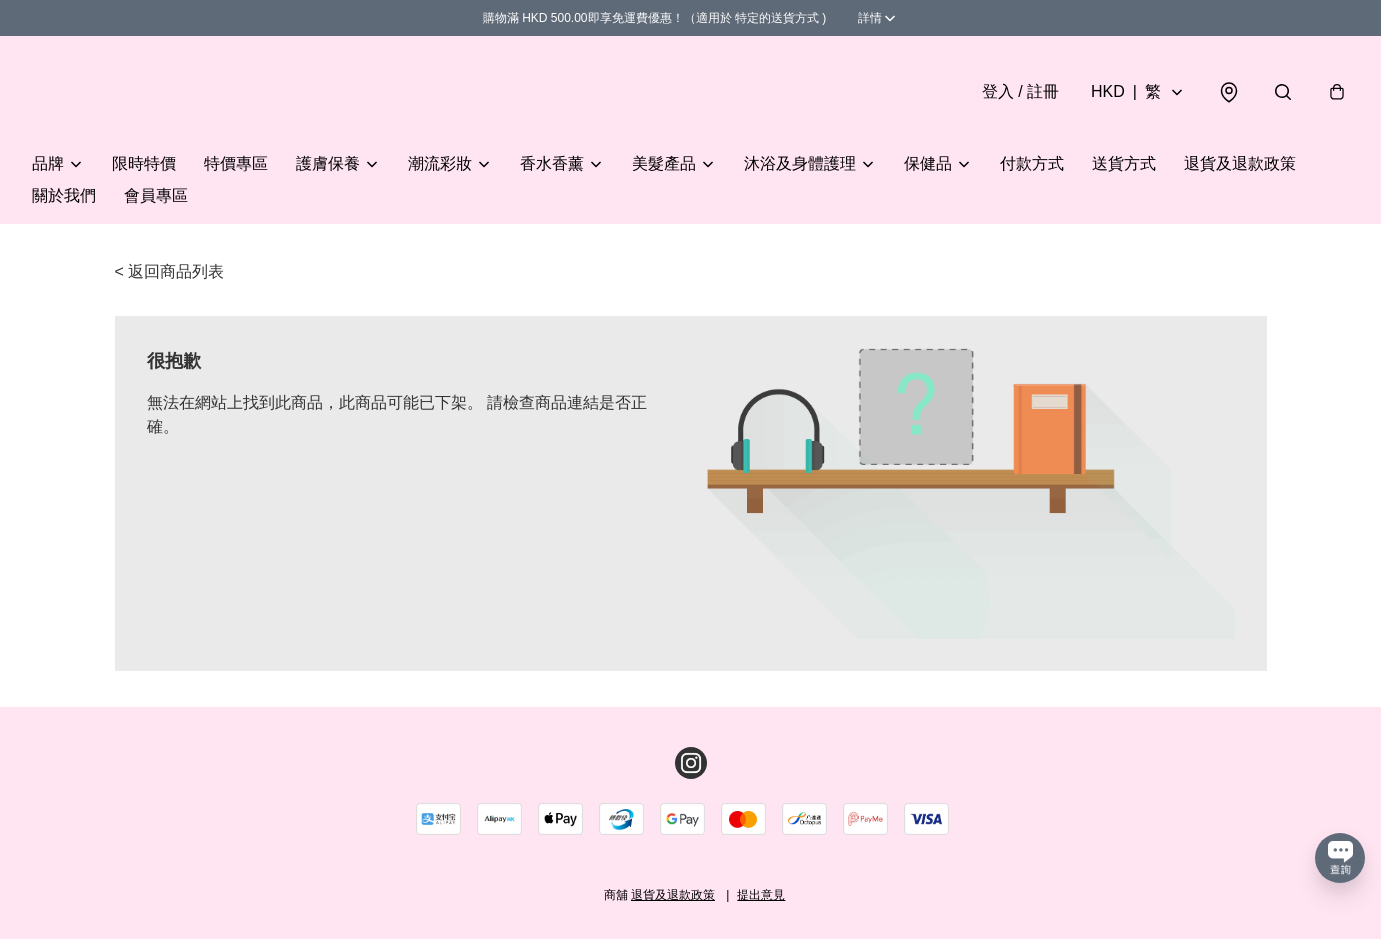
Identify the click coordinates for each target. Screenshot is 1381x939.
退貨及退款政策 (1240, 163)
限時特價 (144, 163)
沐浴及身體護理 (800, 163)
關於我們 (64, 195)
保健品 (928, 163)
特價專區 (236, 163)
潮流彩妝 (440, 163)
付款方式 (1032, 163)
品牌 (48, 163)
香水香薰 (552, 163)
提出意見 (761, 895)
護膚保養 (328, 163)
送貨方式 (1124, 163)
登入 (1020, 91)
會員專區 (156, 195)
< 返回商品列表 (170, 271)
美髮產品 (664, 163)
